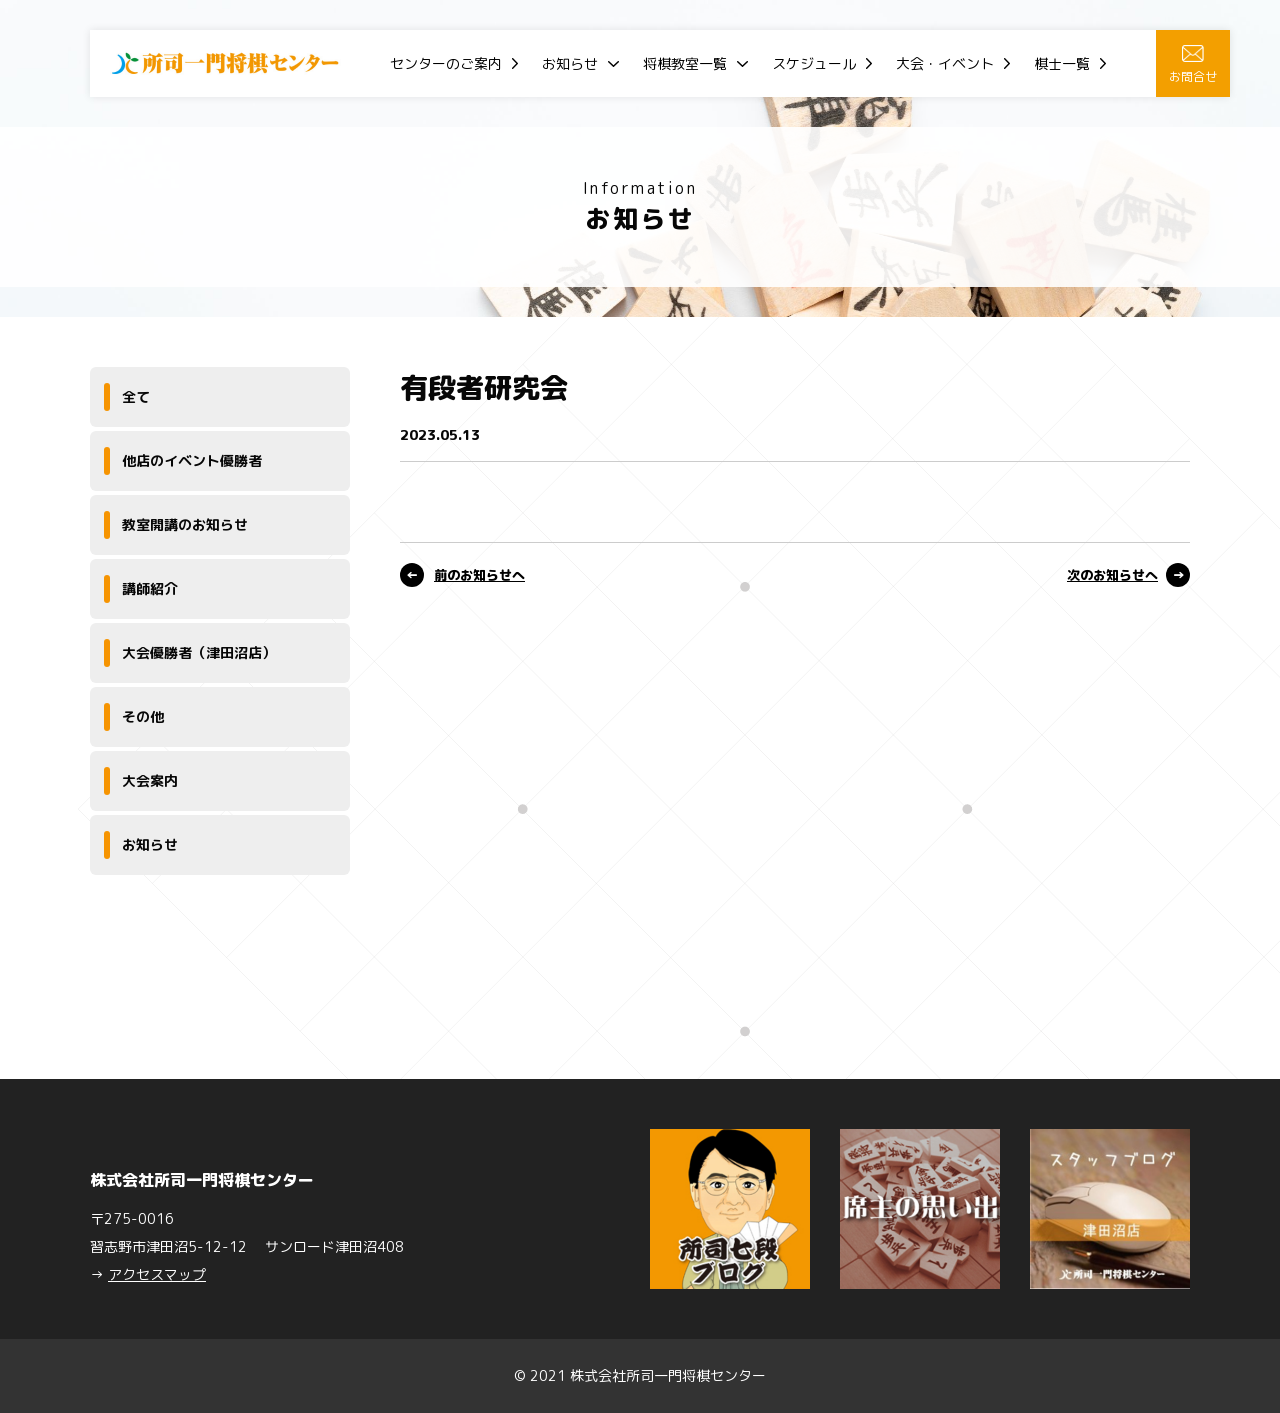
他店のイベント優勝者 (192, 460)
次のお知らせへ (1112, 575)
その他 (143, 716)
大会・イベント (945, 63)
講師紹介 (150, 588)
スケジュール (814, 63)
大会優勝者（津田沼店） (199, 652)
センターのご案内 (446, 63)
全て (136, 396)
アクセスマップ (157, 1274)
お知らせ (570, 63)
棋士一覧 (1062, 63)
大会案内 (150, 780)
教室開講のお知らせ (185, 524)
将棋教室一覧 (685, 63)
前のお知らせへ (479, 575)
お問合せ (1193, 65)
